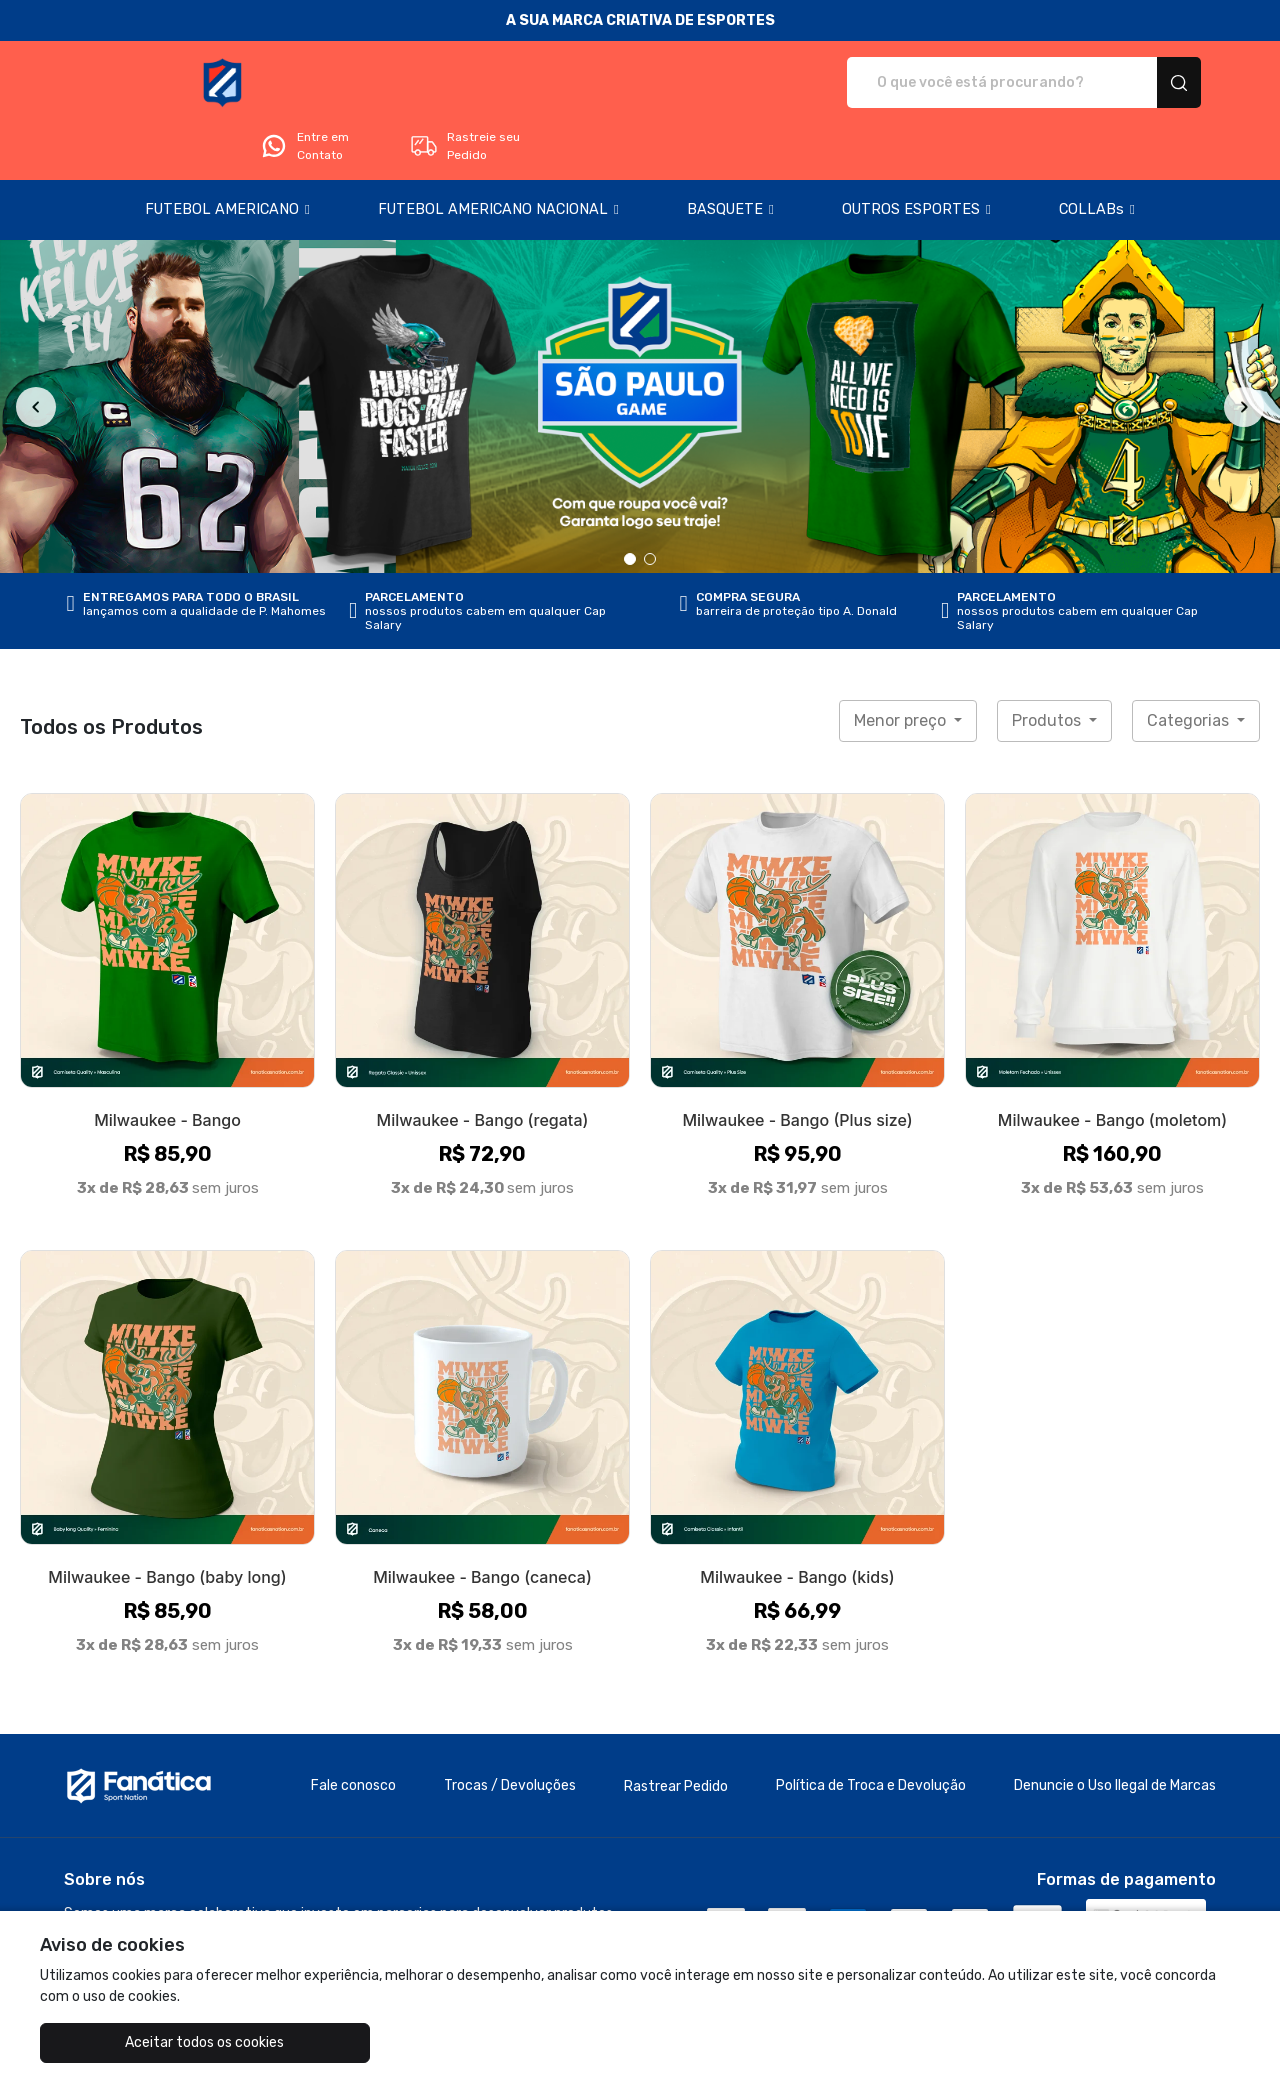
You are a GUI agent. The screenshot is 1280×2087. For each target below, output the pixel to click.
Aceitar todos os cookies (140, 2042)
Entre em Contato (976, 83)
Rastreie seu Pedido (1136, 83)
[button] (227, 154)
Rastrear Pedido (676, 1730)
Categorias (1190, 664)
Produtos (1048, 664)
